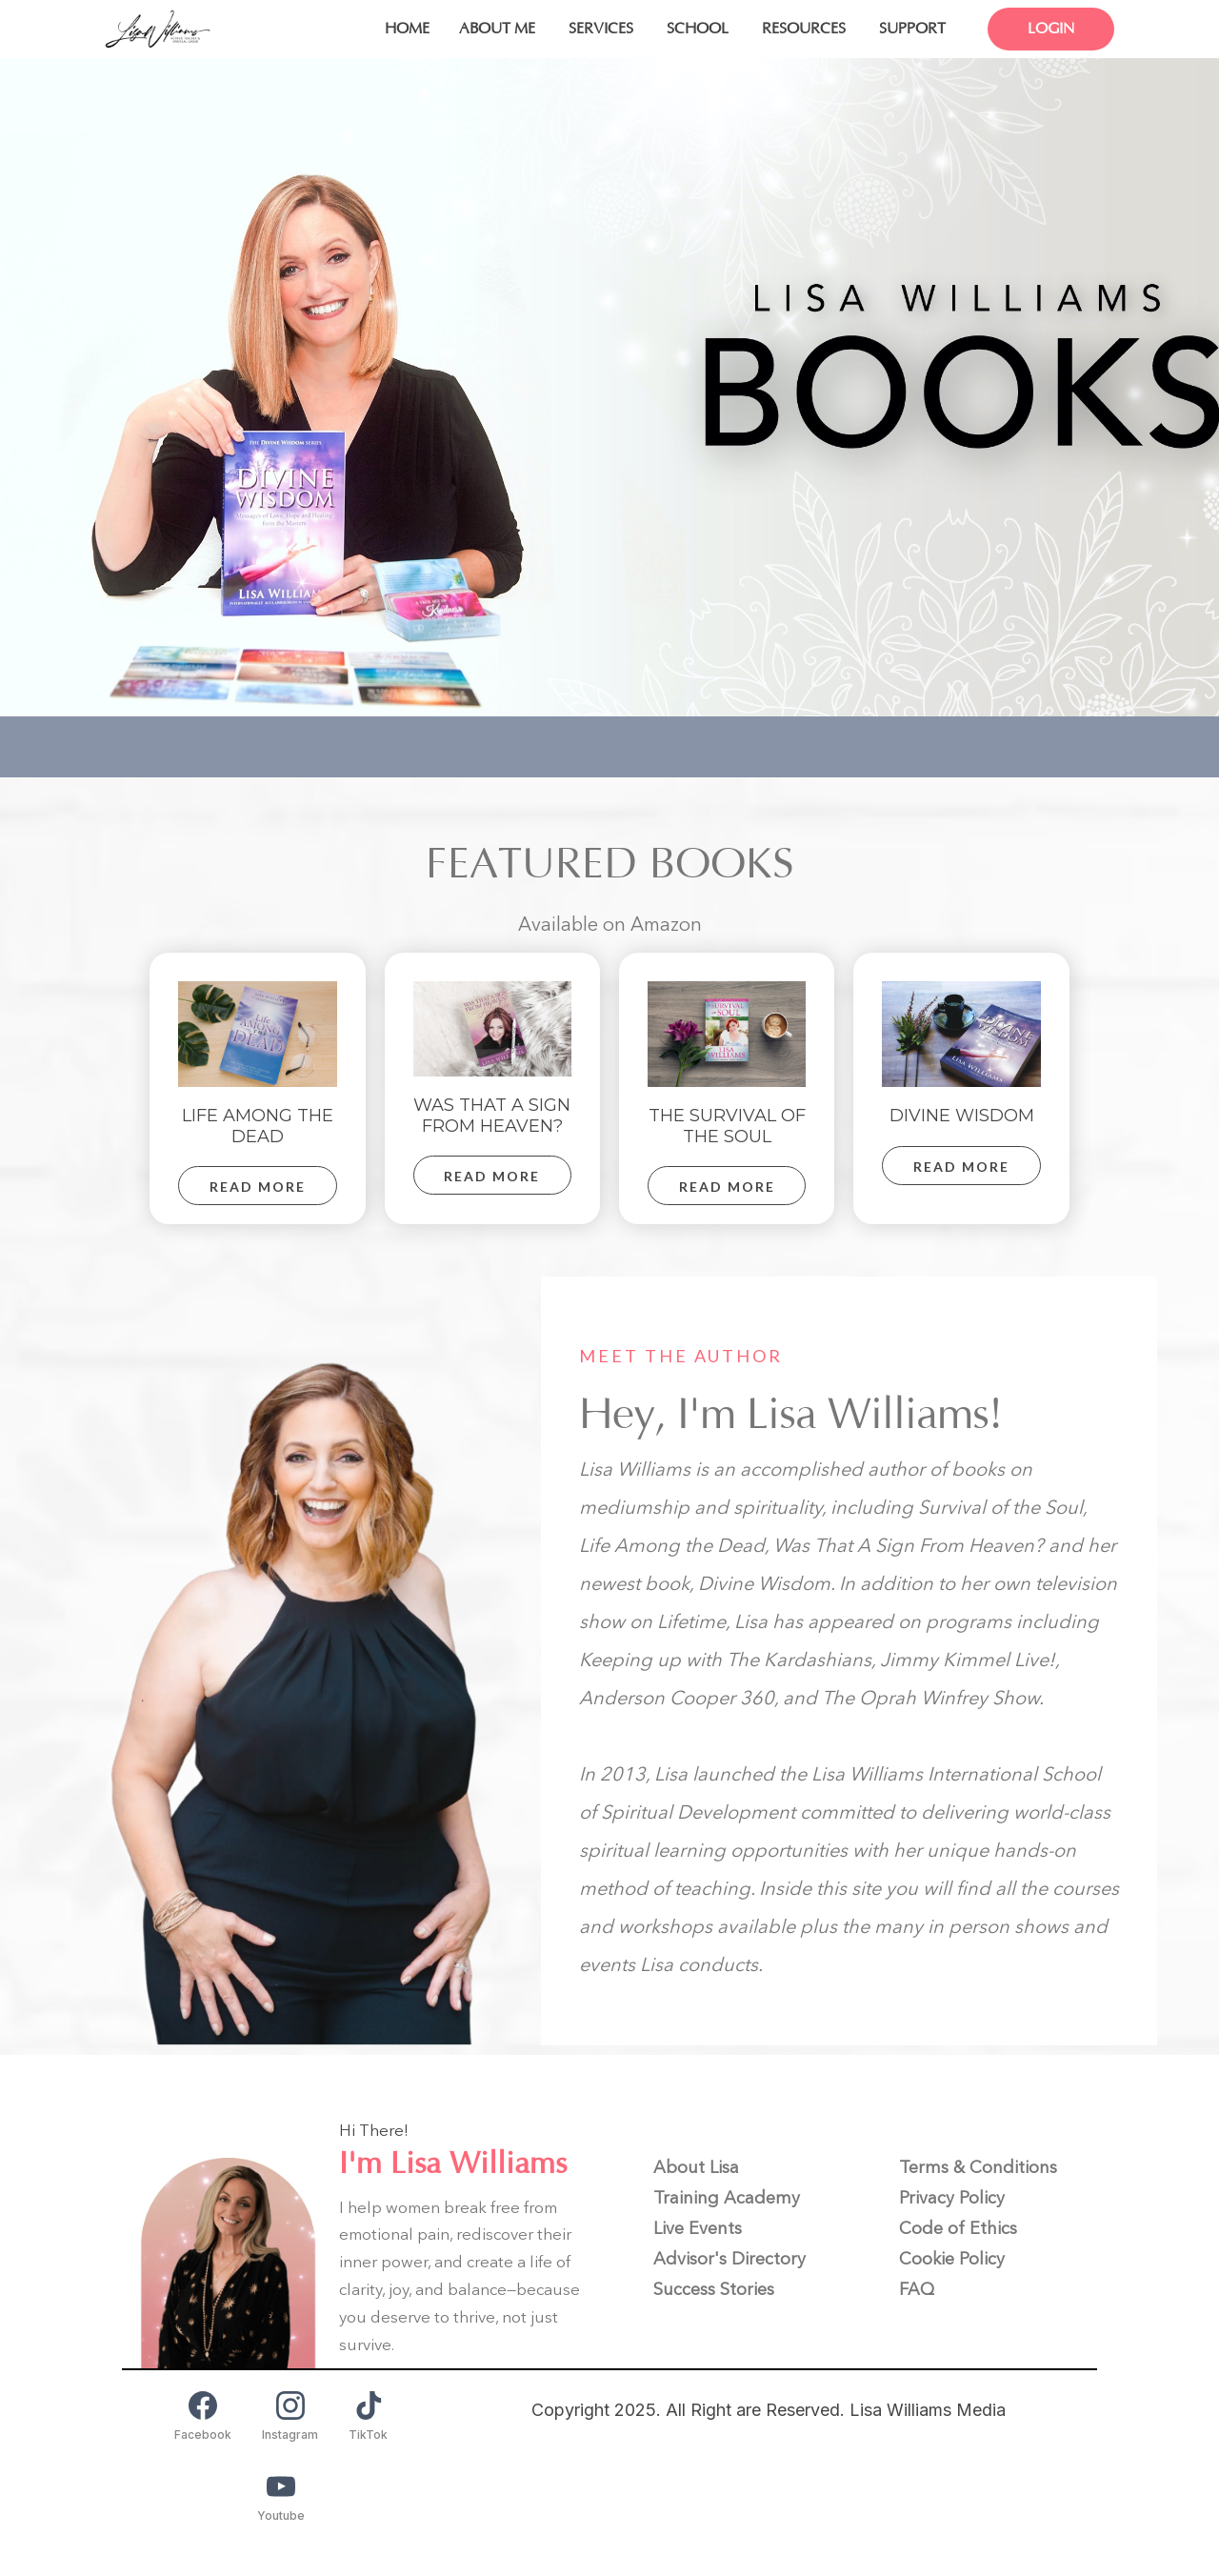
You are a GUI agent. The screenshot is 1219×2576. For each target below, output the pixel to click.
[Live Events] (697, 2228)
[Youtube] (281, 2497)
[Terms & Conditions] (978, 2167)
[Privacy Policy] (952, 2198)
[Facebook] (203, 2416)
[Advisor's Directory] (729, 2259)
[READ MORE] (257, 1185)
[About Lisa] (696, 2167)
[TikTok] (368, 2416)
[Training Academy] (726, 2198)
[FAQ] (916, 2289)
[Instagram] (290, 2416)
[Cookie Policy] (952, 2259)
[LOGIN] (1043, 29)
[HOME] (407, 29)
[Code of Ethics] (958, 2228)
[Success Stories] (713, 2289)
